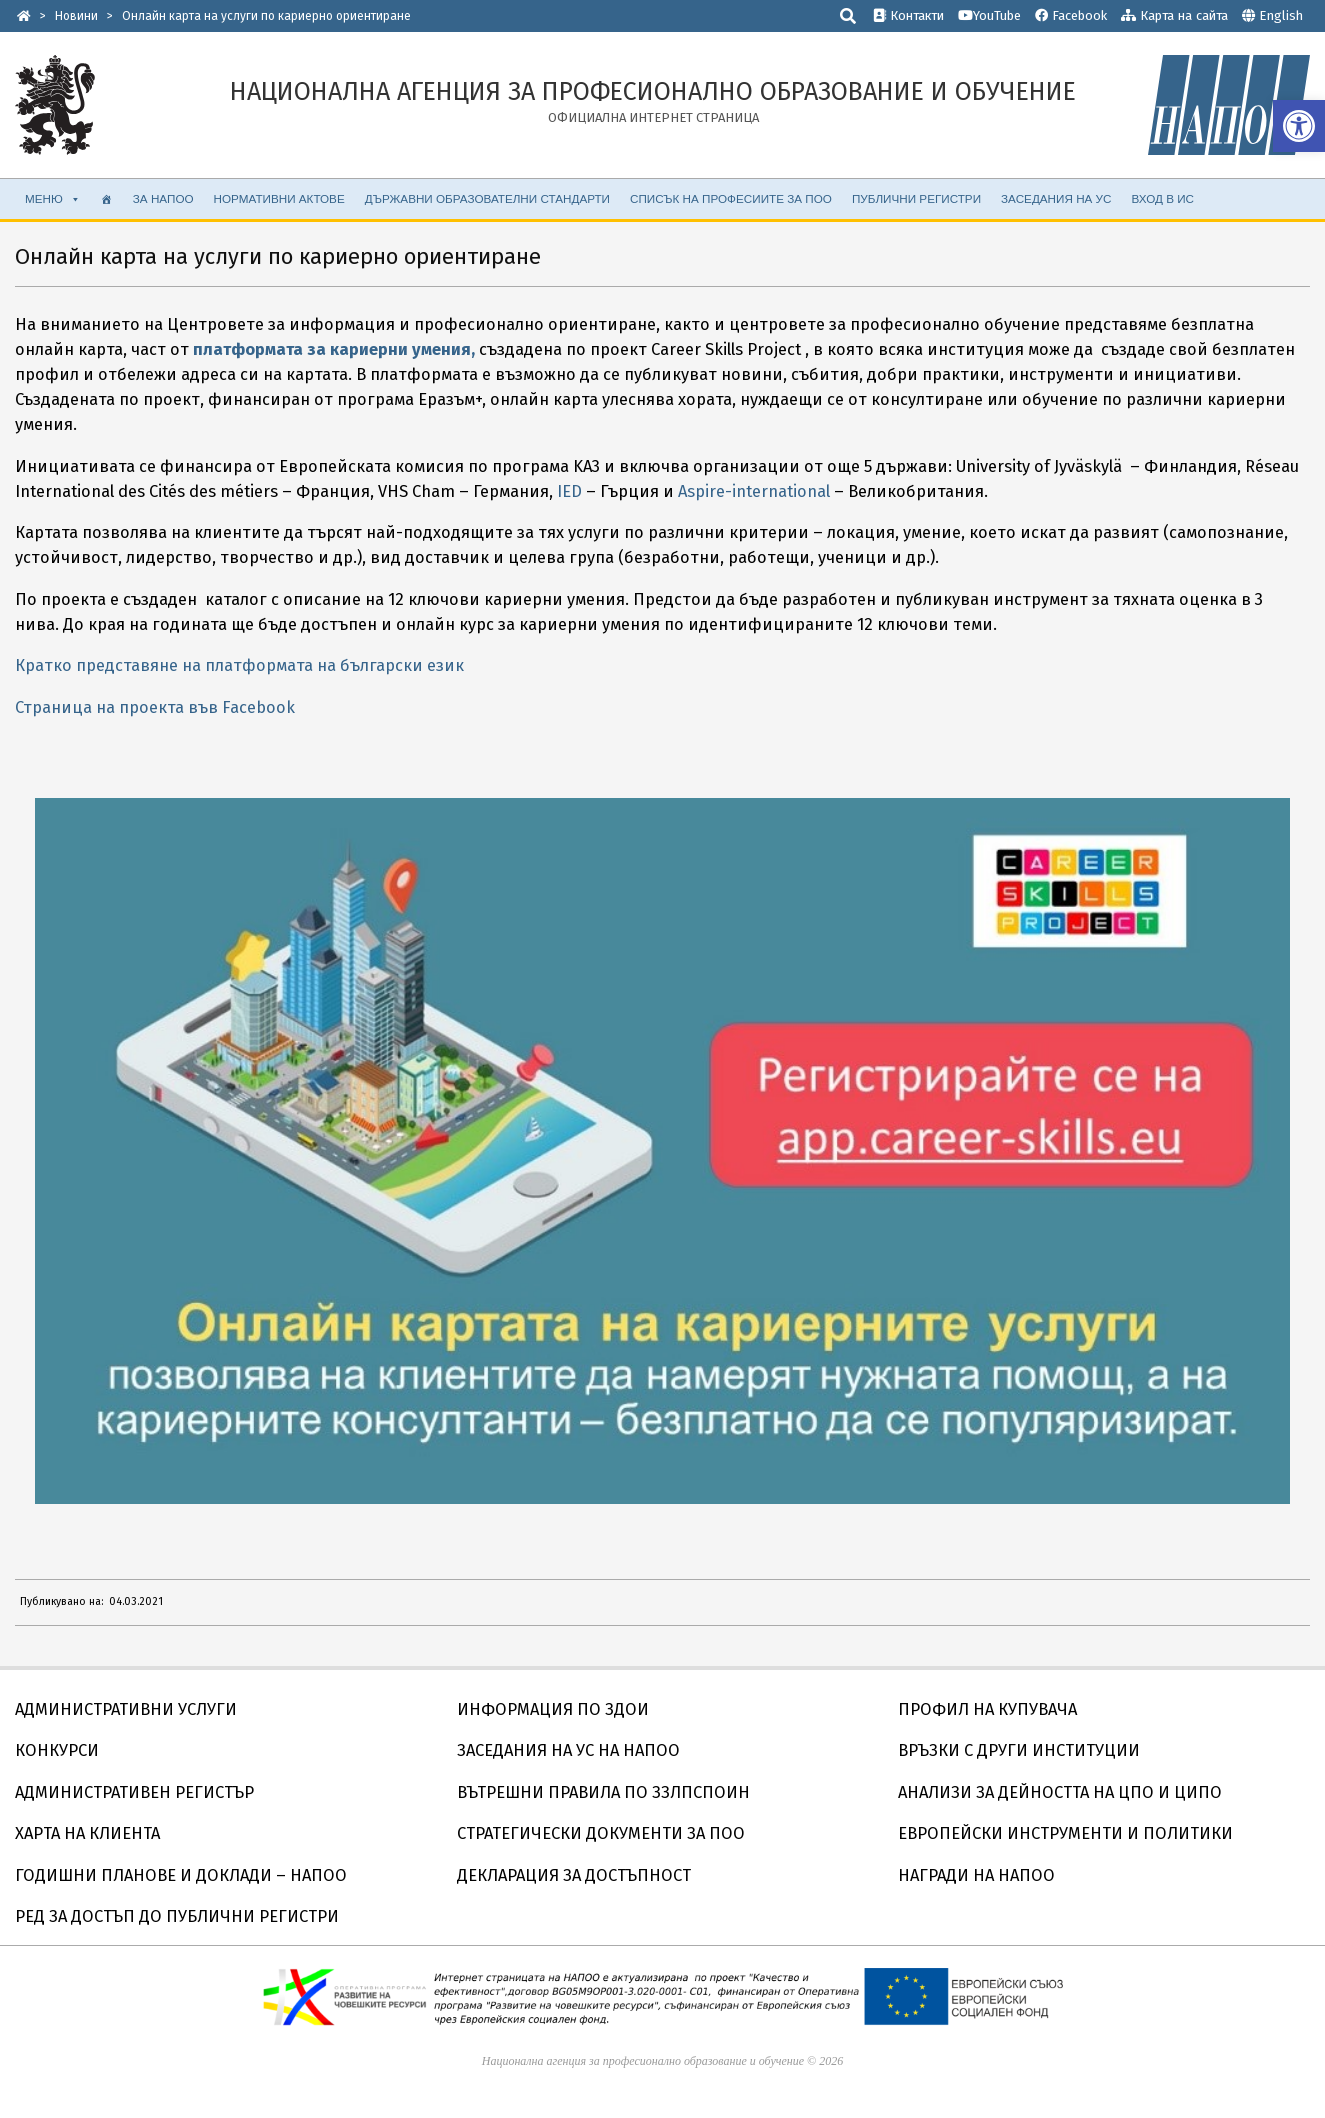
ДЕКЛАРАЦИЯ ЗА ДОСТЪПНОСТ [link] (574, 1875)
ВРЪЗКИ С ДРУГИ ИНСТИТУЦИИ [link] (1019, 1750)
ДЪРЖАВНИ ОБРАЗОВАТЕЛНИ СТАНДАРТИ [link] (487, 198)
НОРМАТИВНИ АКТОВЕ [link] (279, 198)
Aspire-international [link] (754, 491)
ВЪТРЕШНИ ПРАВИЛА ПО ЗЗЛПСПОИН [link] (603, 1792)
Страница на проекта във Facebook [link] (155, 707)
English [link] (1281, 15)
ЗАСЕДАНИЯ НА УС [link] (1056, 198)
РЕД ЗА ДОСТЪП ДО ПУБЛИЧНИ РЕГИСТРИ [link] (177, 1916)
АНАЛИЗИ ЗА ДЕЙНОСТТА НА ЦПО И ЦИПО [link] (1060, 1792)
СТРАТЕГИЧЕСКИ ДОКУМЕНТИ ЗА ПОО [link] (601, 1833)
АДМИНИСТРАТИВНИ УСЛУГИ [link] (126, 1709)
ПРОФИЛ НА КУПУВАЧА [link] (987, 1709)
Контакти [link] (908, 15)
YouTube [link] (989, 15)
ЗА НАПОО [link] (163, 198)
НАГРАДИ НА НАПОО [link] (976, 1875)
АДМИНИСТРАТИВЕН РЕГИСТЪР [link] (134, 1792)
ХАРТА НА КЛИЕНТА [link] (87, 1833)
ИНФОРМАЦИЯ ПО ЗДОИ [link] (553, 1709)
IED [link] (569, 491)
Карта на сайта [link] (1174, 15)
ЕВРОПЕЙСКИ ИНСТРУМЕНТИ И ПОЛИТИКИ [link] (1065, 1833)
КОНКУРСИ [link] (57, 1750)
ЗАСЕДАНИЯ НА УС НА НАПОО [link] (568, 1750)
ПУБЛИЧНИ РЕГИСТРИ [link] (916, 198)
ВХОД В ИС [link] (1162, 198)
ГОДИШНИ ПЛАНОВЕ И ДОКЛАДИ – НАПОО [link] (181, 1875)
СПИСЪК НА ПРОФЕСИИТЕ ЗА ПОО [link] (731, 198)
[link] (1299, 126)
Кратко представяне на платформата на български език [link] (239, 665)
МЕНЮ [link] (53, 199)
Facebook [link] (1071, 15)
